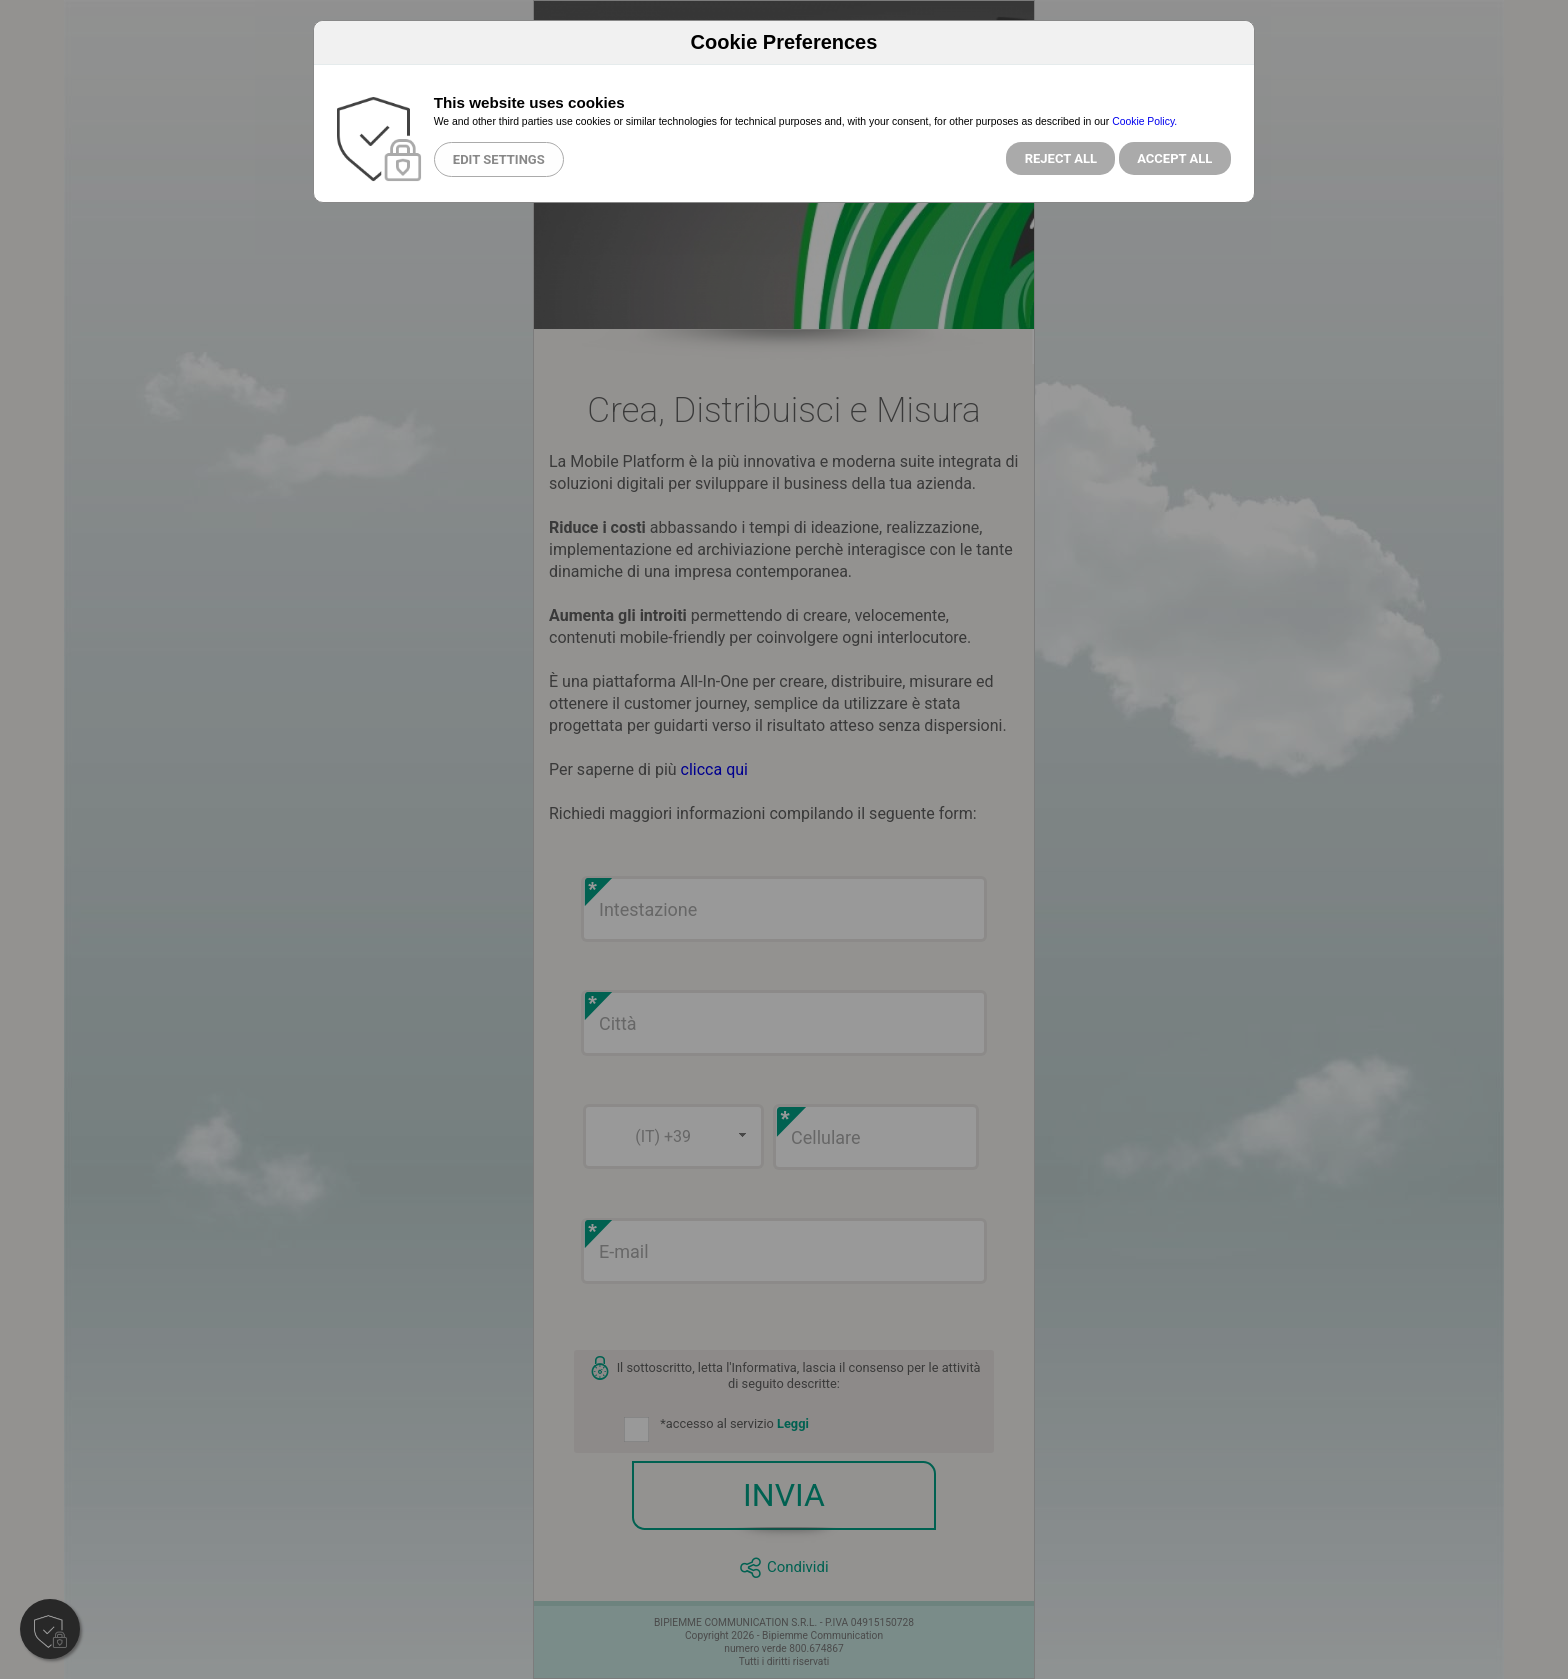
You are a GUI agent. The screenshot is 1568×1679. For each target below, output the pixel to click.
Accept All (1174, 158)
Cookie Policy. (1144, 121)
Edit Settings (499, 159)
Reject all (1061, 158)
